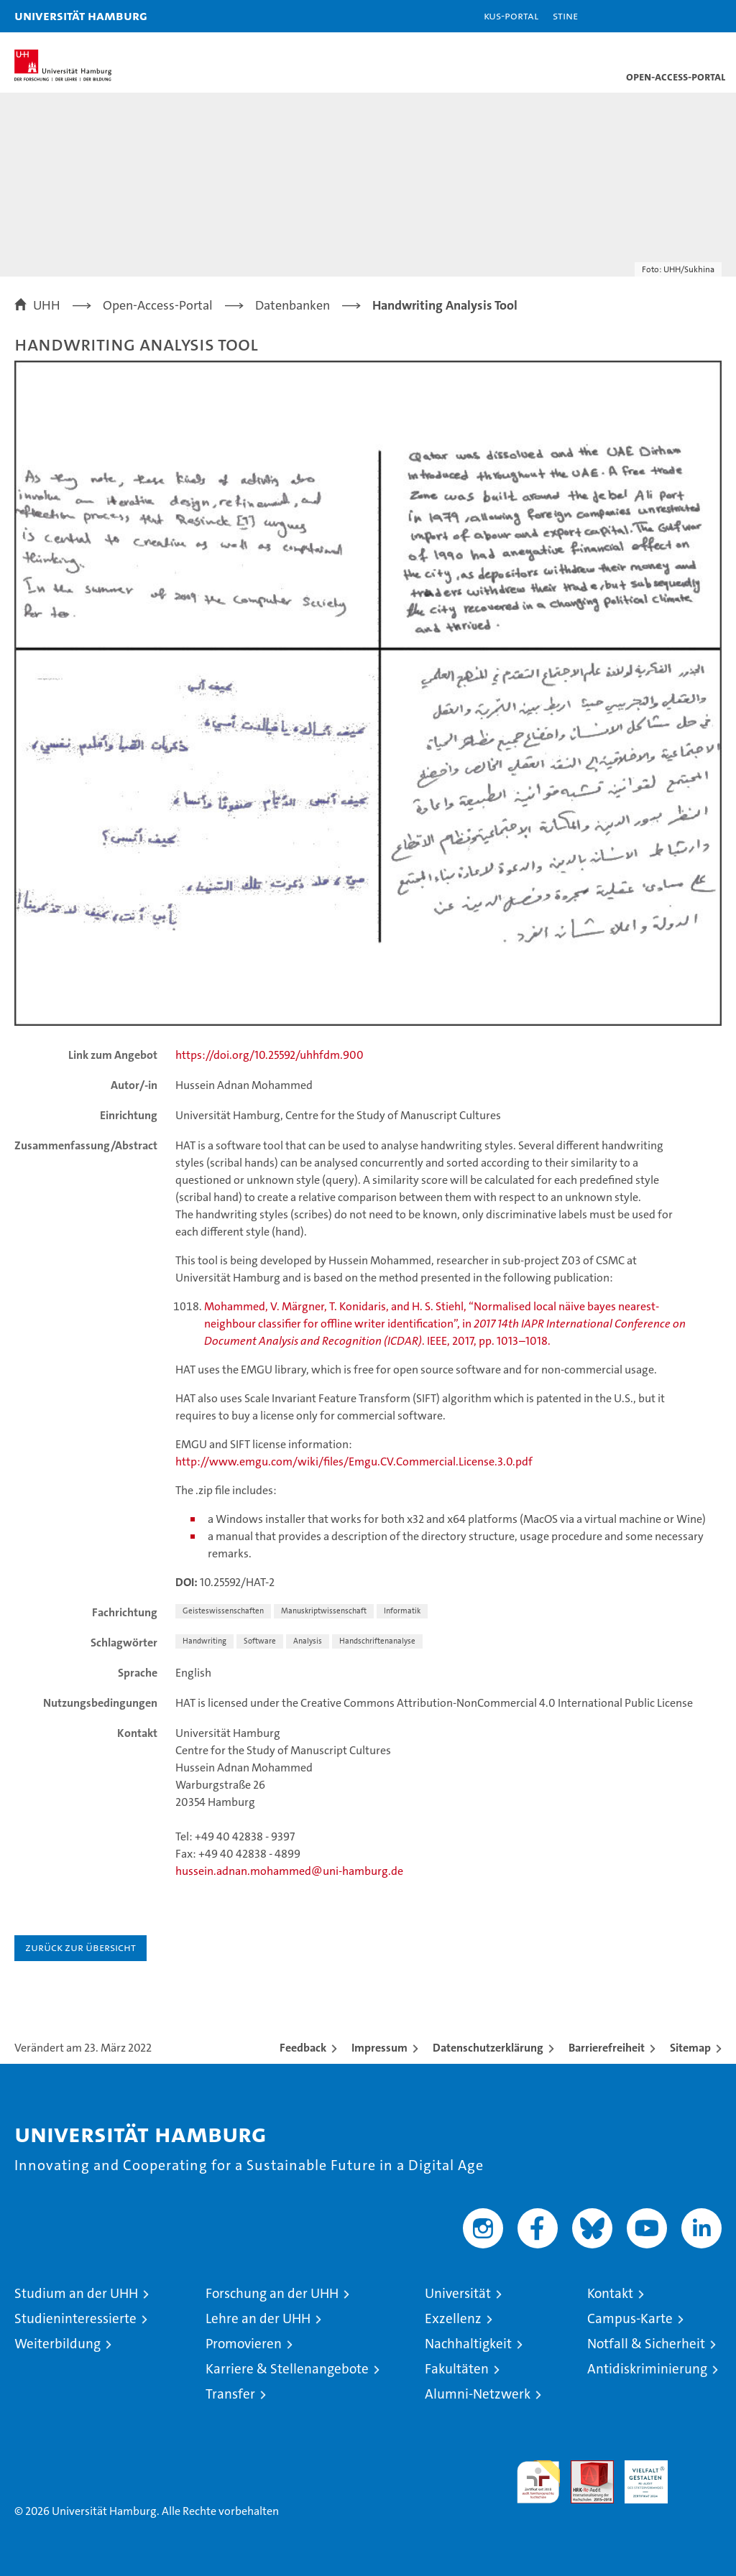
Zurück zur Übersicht (80, 1947)
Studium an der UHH (76, 2293)
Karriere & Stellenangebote (287, 2369)
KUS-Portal (511, 15)
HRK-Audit (638, 2475)
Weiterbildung (57, 2344)
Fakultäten (457, 2369)
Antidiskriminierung (647, 2369)
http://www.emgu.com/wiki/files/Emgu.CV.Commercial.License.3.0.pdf (354, 1461)
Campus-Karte (630, 2318)
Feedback (303, 2047)
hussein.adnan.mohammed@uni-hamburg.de (289, 1870)
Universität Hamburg (80, 15)
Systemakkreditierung (700, 2467)
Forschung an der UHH (272, 2293)
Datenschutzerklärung (488, 2047)
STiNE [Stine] (565, 15)
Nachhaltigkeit (468, 2344)
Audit (584, 2467)
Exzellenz (453, 2318)
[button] (680, 16)
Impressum (379, 2047)
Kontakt (610, 2293)
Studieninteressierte (75, 2318)
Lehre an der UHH (258, 2318)
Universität (458, 2293)
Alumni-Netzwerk (477, 2394)
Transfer (230, 2394)
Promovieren (244, 2344)
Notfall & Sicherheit (646, 2344)
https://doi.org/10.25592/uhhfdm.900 (269, 1054)
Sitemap (690, 2047)
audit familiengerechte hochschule (538, 2481)
